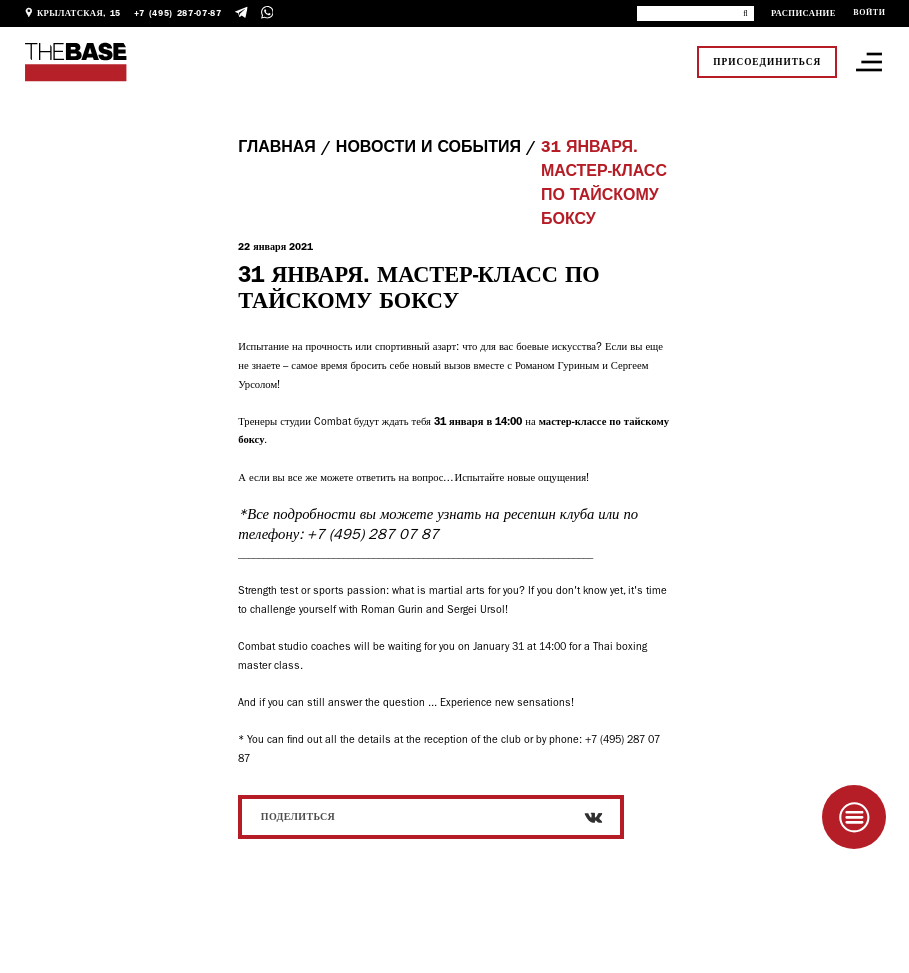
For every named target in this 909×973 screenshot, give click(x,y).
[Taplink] (854, 817)
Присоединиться (767, 62)
